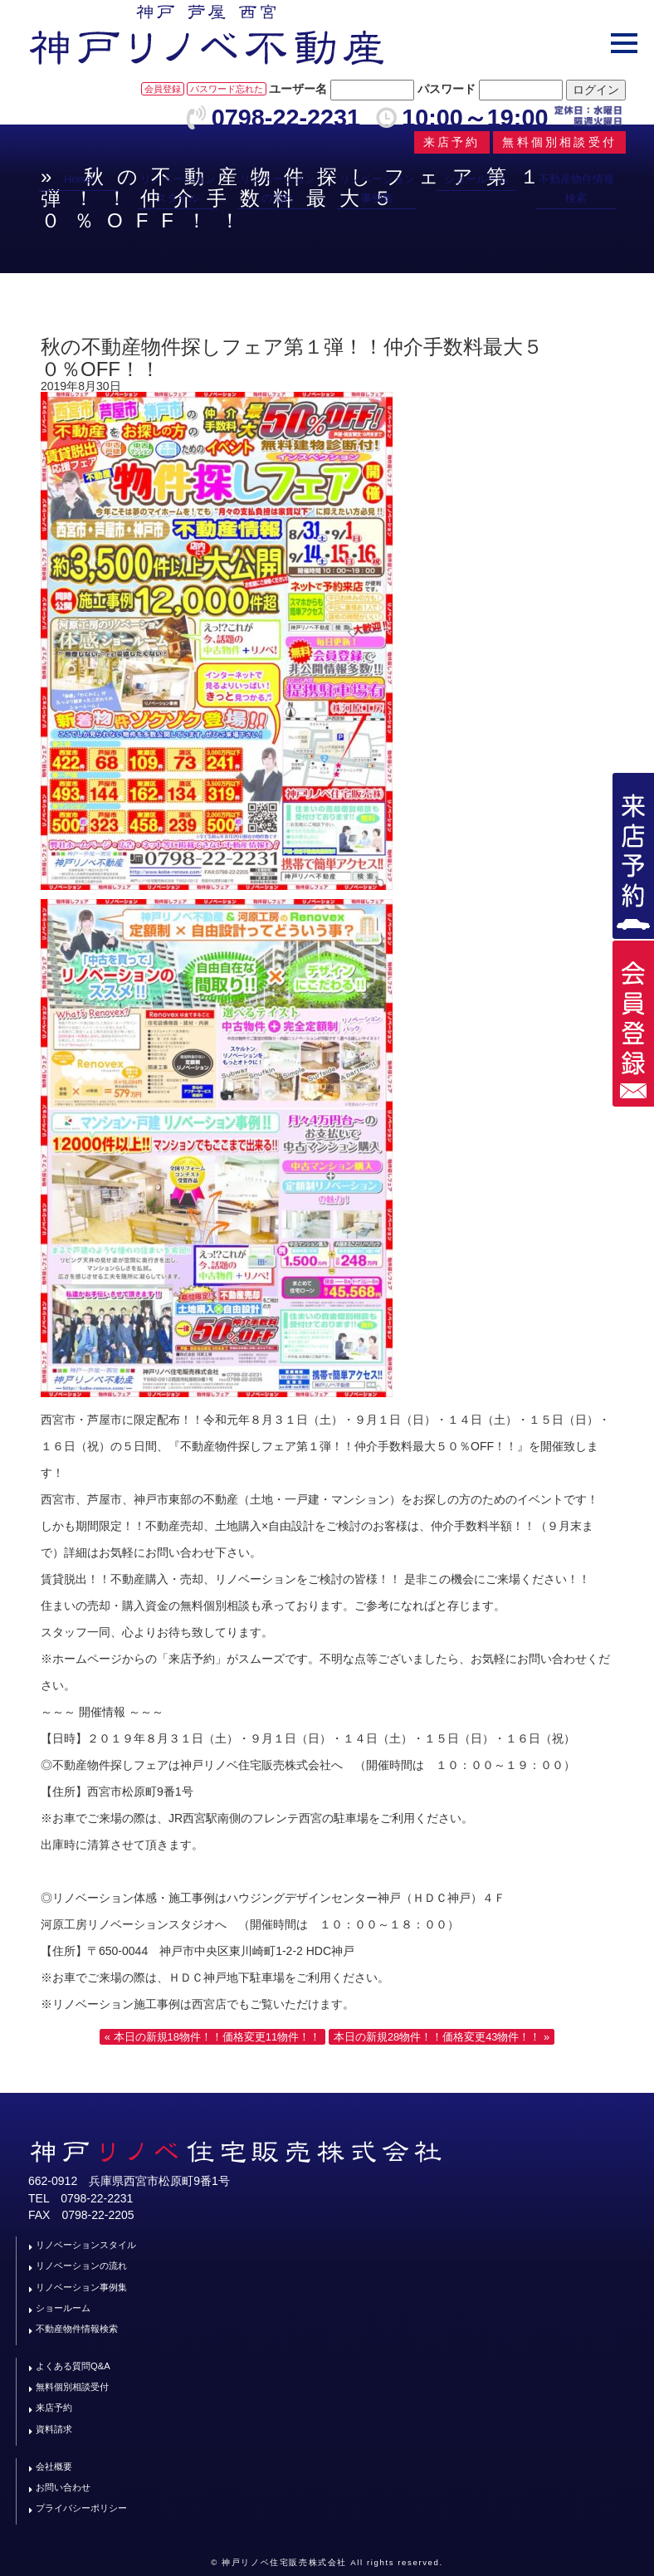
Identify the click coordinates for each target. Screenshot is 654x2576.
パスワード (446, 88)
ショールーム (476, 179)
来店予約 (54, 2407)
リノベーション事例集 (377, 188)
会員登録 (162, 89)
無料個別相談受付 (72, 2387)
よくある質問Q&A (73, 2366)
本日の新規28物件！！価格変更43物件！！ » (441, 2037)
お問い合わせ (63, 2487)
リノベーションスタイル (178, 188)
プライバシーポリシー (81, 2508)
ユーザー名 (298, 88)
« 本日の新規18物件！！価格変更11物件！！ (212, 2037)
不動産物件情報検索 (576, 188)
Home (78, 179)
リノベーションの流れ (277, 188)
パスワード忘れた (226, 89)
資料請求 (54, 2429)
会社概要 (54, 2466)
